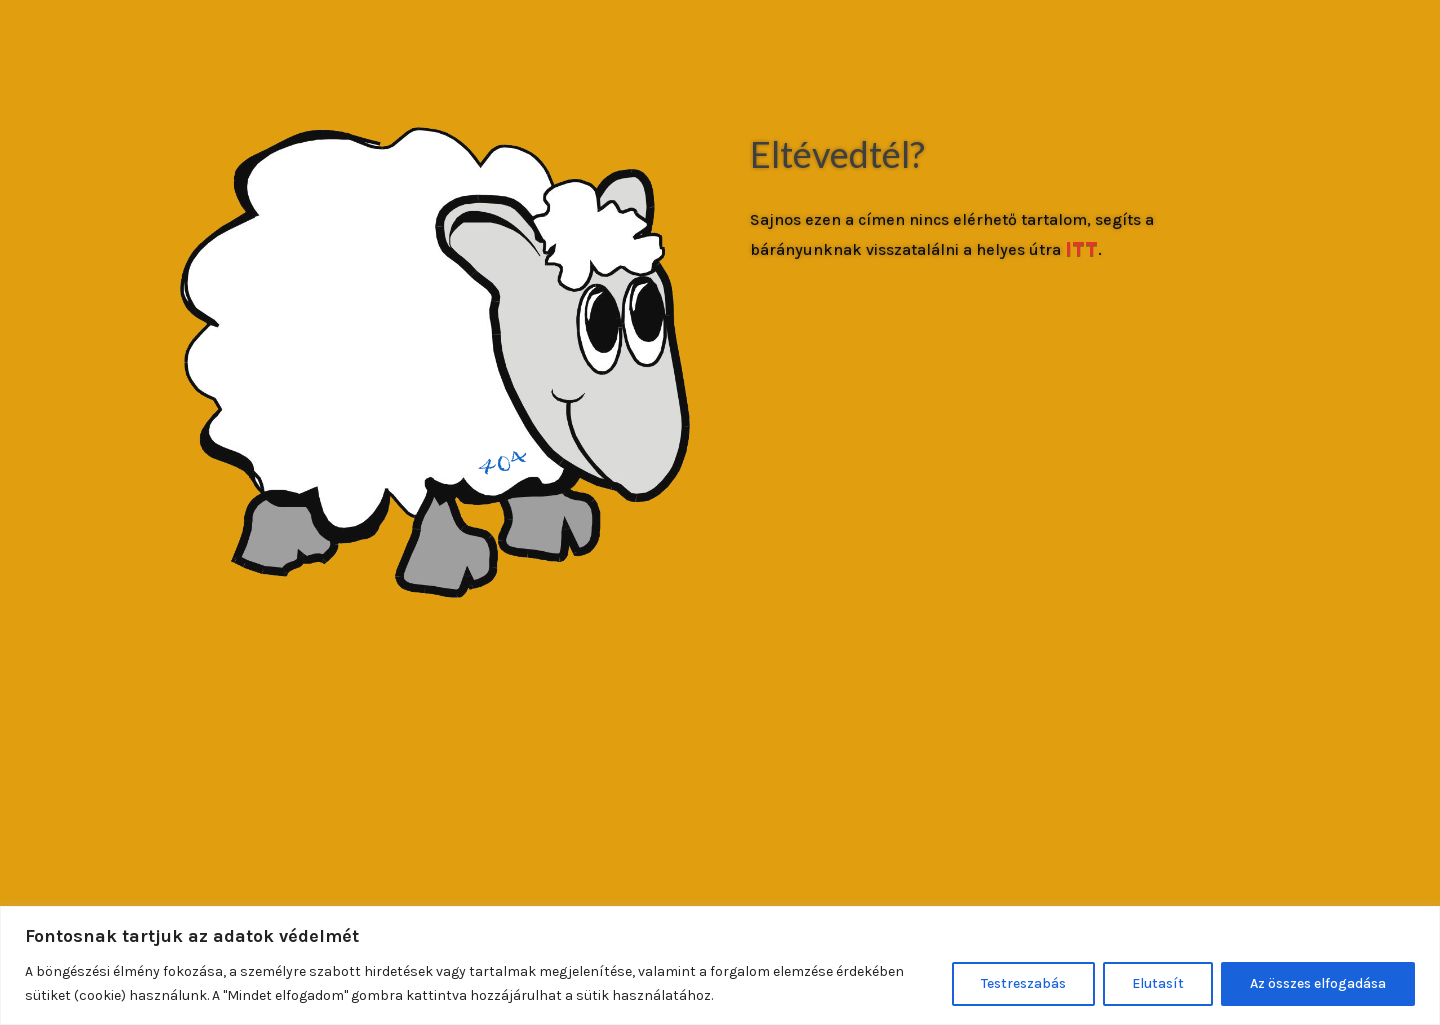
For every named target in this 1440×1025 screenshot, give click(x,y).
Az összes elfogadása (1318, 983)
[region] (720, 965)
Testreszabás (1023, 983)
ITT (1081, 248)
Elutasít (1158, 983)
